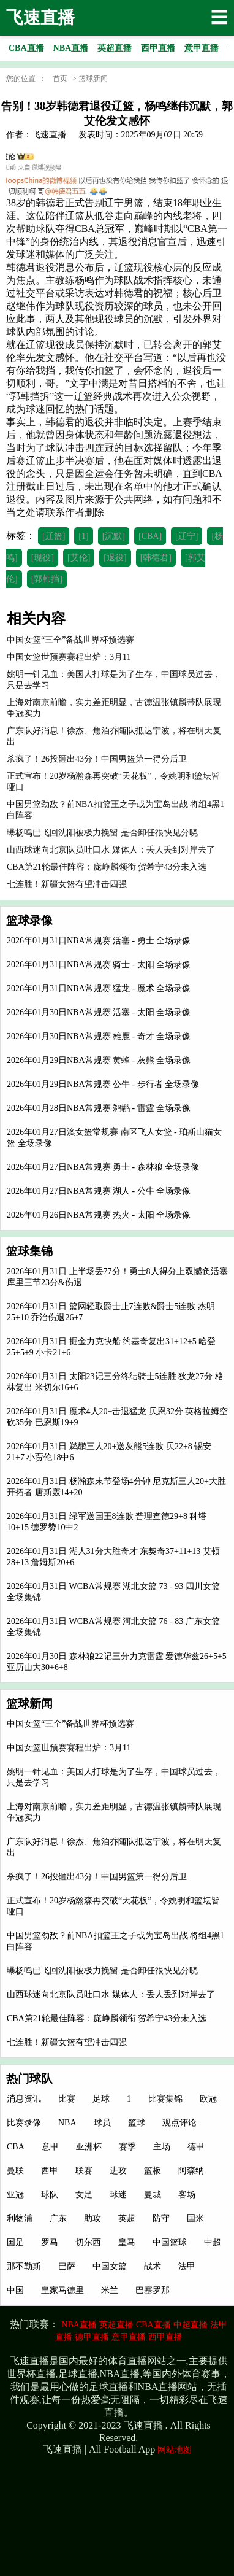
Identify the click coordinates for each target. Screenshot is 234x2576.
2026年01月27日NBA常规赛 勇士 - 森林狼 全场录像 (103, 1167)
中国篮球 (170, 2242)
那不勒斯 (24, 2266)
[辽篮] (53, 536)
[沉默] (113, 536)
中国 (15, 2290)
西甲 (49, 2170)
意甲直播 (128, 2337)
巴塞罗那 (152, 2290)
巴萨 (66, 2266)
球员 (102, 2122)
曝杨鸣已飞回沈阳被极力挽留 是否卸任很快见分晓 (102, 1970)
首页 (60, 78)
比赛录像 (24, 2122)
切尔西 (88, 2242)
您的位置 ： (26, 78)
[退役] (115, 557)
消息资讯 (24, 2098)
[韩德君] (156, 557)
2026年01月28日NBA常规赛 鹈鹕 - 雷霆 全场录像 (99, 1108)
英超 (126, 2218)
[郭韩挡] (46, 579)
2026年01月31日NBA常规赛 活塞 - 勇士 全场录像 (99, 940)
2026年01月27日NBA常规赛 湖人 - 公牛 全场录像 (99, 1191)
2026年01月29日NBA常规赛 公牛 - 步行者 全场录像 (103, 1084)
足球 (101, 2098)
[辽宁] (186, 536)
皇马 (126, 2242)
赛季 (127, 2146)
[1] (83, 536)
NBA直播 (79, 2324)
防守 (161, 2218)
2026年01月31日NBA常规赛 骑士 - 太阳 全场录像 (99, 964)
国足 (15, 2242)
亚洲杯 (89, 2146)
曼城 (152, 2194)
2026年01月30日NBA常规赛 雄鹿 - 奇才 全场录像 (99, 1036)
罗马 (49, 2242)
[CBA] (150, 536)
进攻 (118, 2170)
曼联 (15, 2170)
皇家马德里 (62, 2290)
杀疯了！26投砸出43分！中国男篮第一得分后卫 (97, 1876)
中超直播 (190, 2324)
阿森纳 (191, 2170)
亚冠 (15, 2194)
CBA (16, 2146)
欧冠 (208, 2098)
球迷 (118, 2194)
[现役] (42, 557)
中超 (212, 2242)
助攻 (92, 2218)
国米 (195, 2218)
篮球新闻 (93, 78)
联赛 (83, 2170)
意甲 (50, 2146)
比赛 (66, 2098)
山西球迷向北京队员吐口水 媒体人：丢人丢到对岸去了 (111, 1994)
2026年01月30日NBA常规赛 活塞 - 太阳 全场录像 (99, 1012)
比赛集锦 (165, 2098)
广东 (58, 2218)
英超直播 (116, 2324)
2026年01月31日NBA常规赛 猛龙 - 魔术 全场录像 (99, 988)
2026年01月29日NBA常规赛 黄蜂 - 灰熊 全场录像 (99, 1060)
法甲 (186, 2266)
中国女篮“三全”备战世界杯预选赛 (70, 1723)
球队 (49, 2194)
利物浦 (19, 2218)
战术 (152, 2266)
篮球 (136, 2122)
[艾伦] (78, 557)
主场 (161, 2146)
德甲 (196, 2146)
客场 (186, 2194)
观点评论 (179, 2122)
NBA (67, 2122)
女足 (83, 2194)
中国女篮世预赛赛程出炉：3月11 (68, 1747)
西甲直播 (165, 2337)
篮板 (152, 2170)
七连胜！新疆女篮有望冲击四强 (67, 2042)
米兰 (109, 2290)
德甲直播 (92, 2337)
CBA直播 (153, 2324)
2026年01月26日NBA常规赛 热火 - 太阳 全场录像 (99, 1215)
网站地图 (174, 2449)
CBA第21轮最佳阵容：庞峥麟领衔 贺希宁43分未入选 (106, 2018)
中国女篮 (109, 2266)
